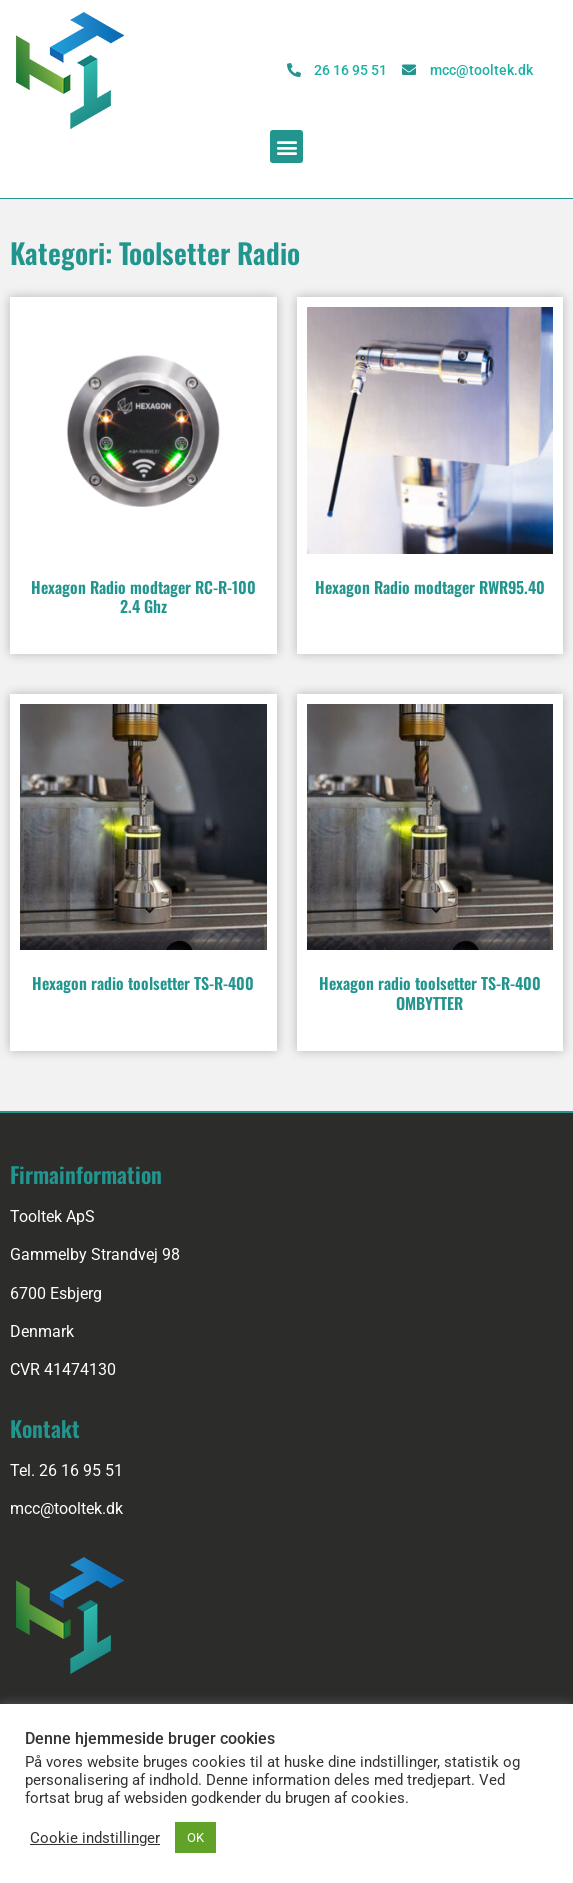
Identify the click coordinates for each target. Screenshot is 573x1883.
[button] (286, 146)
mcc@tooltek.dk (66, 1508)
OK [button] (195, 1837)
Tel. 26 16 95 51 (66, 1470)
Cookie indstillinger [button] (95, 1838)
